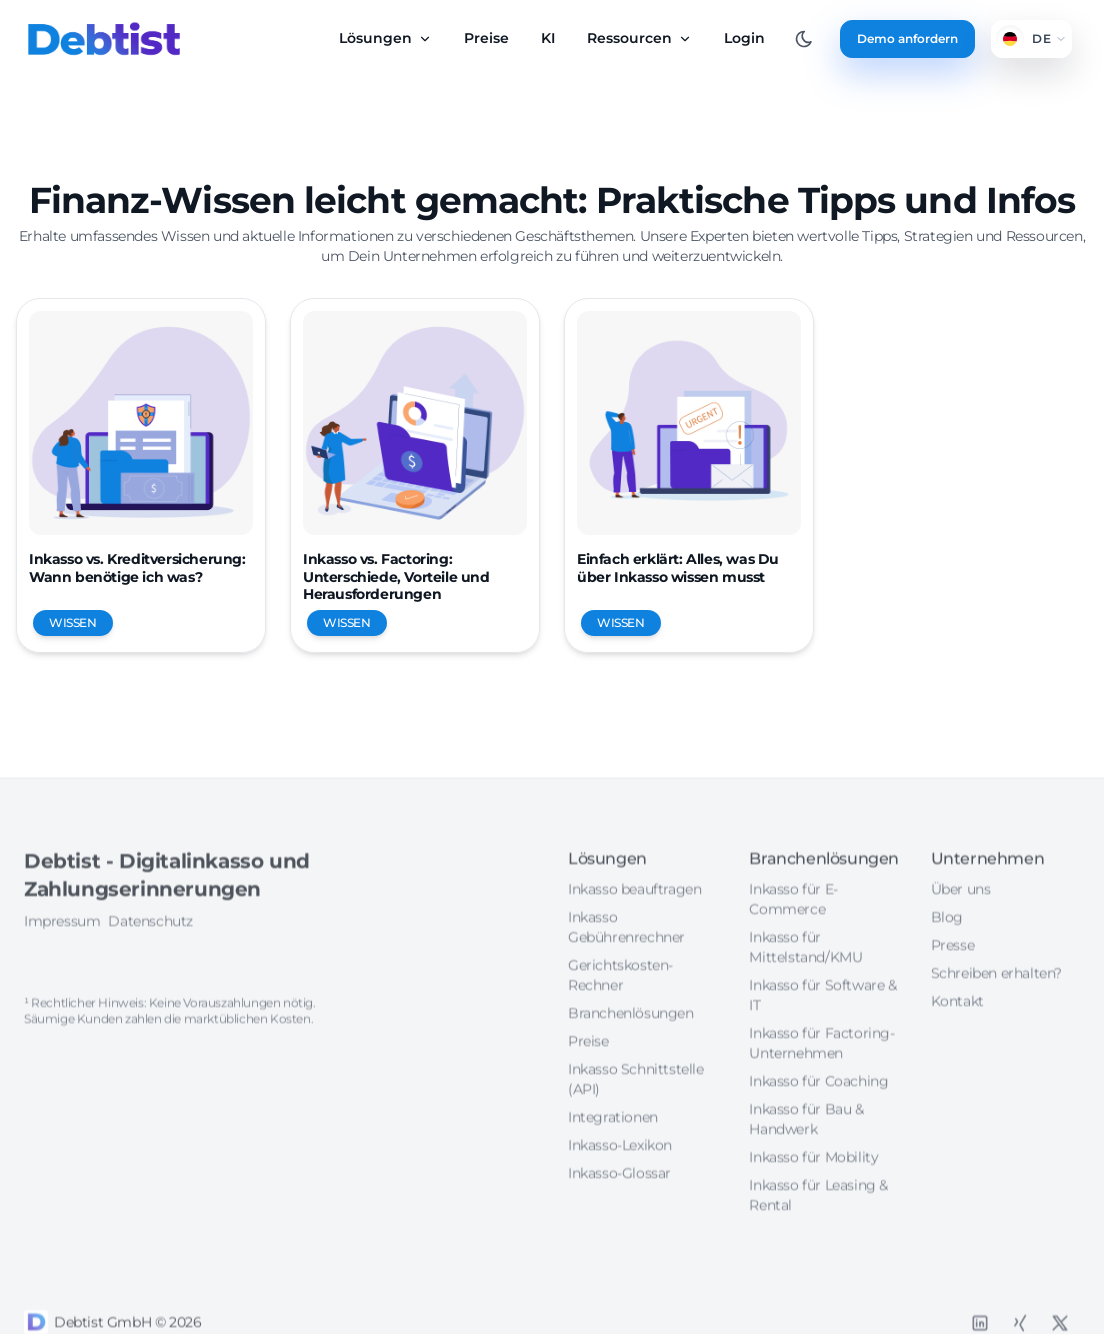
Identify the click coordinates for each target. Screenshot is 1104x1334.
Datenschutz (150, 991)
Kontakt (957, 1071)
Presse (953, 1015)
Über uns (961, 959)
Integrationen (613, 1187)
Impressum (62, 991)
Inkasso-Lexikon (620, 1215)
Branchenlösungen (631, 1083)
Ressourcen (639, 38)
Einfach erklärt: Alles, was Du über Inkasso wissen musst (678, 568)
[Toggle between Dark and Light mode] (804, 39)
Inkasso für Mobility (813, 1227)
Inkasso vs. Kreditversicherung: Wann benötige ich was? (137, 568)
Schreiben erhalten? (996, 1043)
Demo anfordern (907, 38)
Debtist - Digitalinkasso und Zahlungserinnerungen (167, 945)
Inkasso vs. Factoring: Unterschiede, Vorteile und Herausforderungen (396, 576)
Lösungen (385, 38)
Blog (947, 987)
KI (548, 38)
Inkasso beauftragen (634, 959)
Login (744, 38)
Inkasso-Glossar (619, 1243)
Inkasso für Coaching (818, 1151)
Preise (486, 38)
